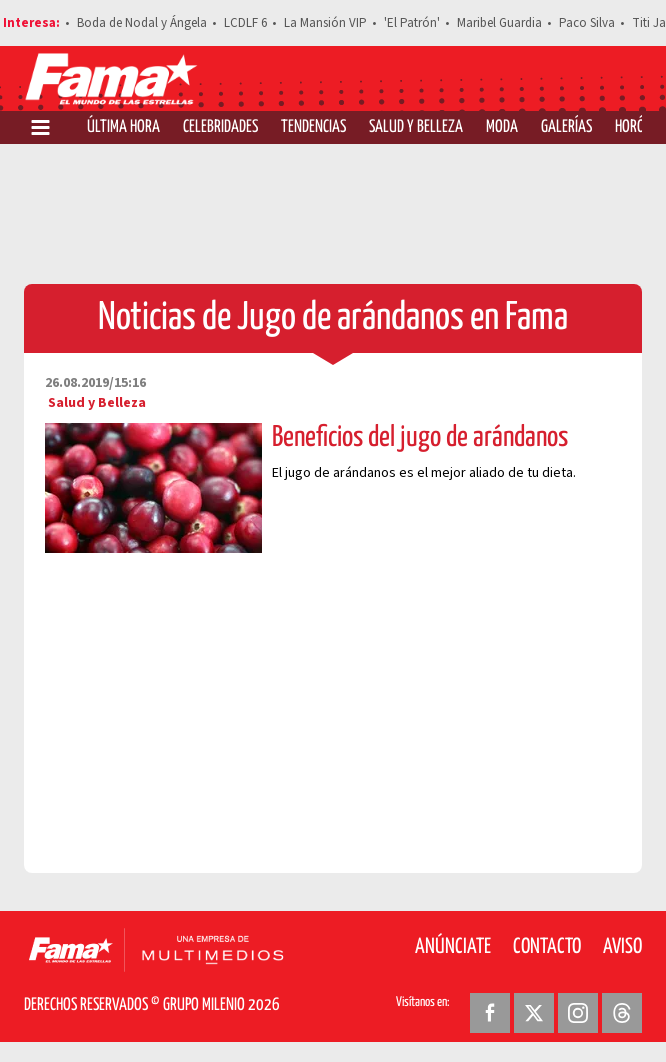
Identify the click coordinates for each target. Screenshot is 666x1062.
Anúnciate (453, 947)
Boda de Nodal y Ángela (142, 23)
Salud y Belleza (416, 127)
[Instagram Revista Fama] (578, 1013)
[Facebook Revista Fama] (490, 1013)
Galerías (566, 127)
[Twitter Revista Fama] (534, 1013)
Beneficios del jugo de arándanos (420, 438)
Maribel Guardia (499, 23)
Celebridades (220, 127)
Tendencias (313, 127)
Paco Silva (587, 23)
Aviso (622, 947)
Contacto (547, 947)
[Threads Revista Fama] (622, 1013)
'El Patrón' (412, 23)
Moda (502, 127)
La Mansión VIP (325, 23)
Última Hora (123, 127)
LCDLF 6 (245, 23)
